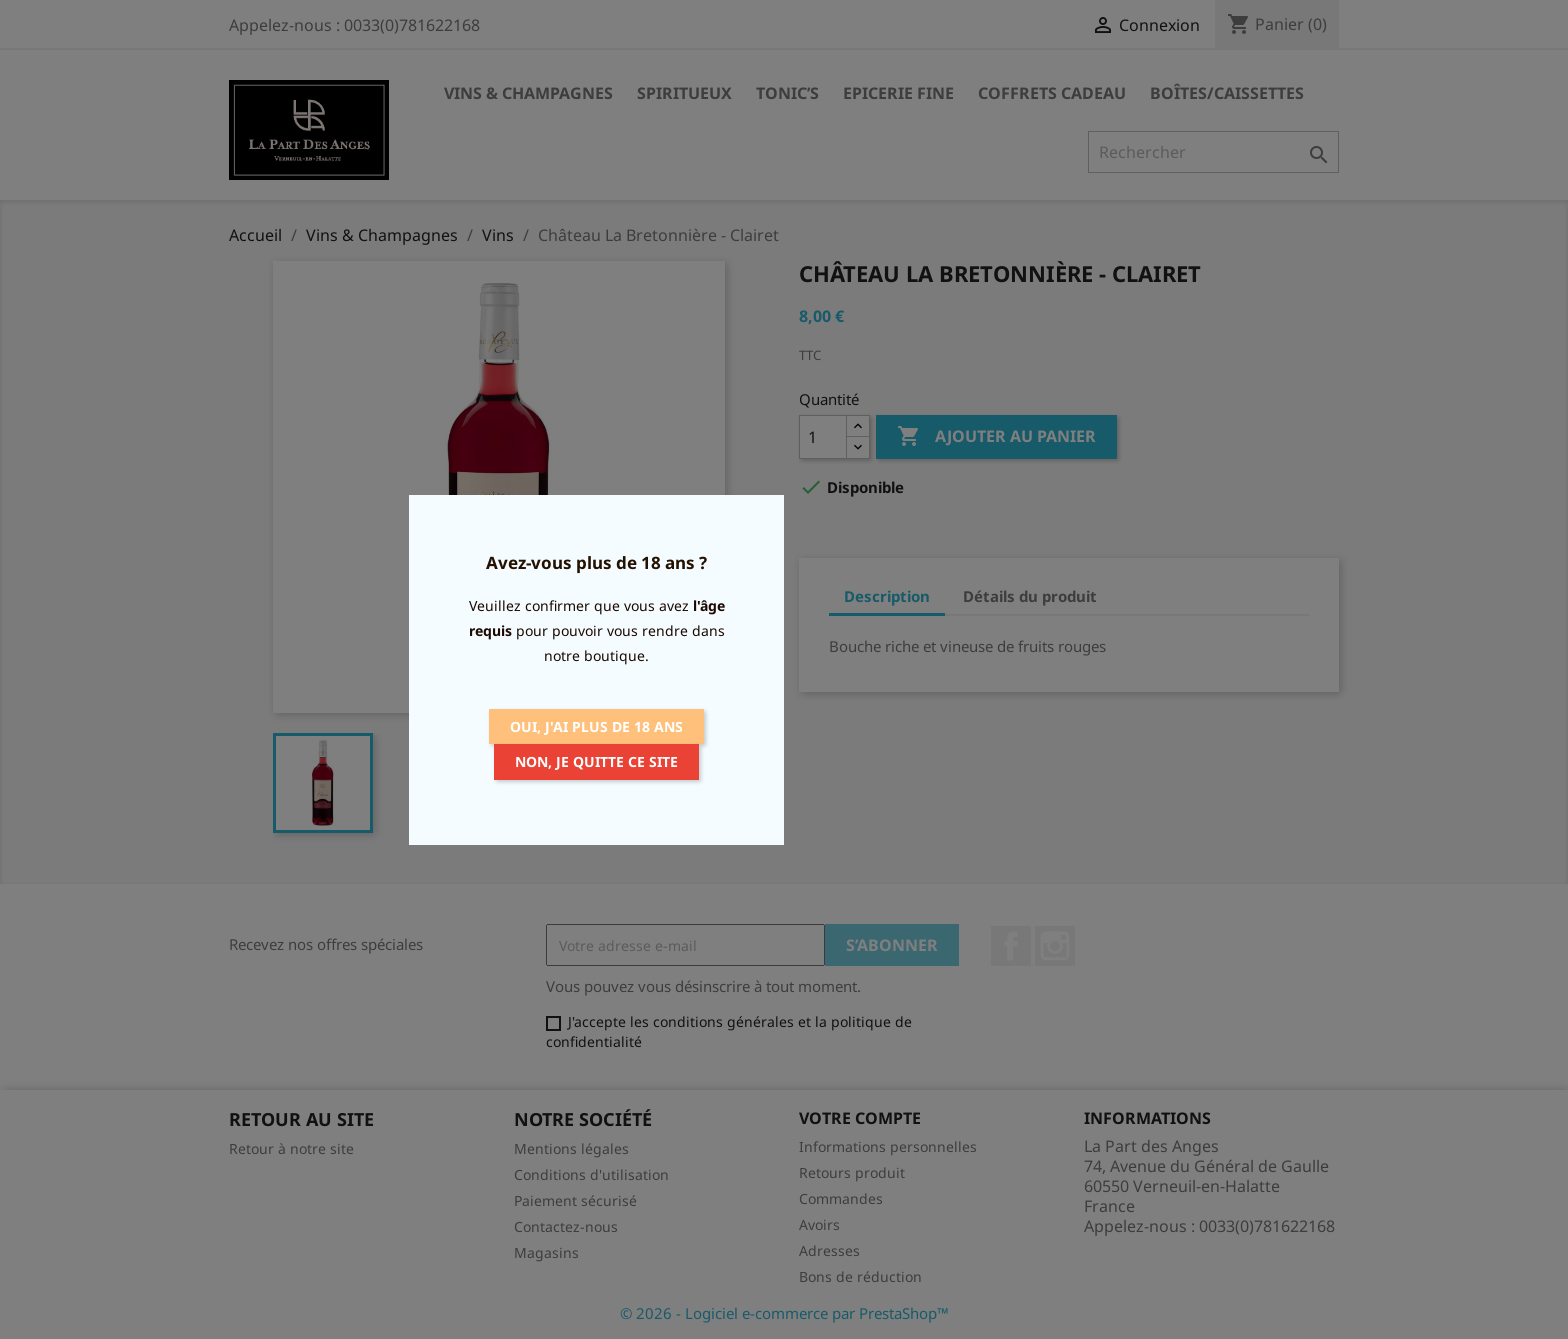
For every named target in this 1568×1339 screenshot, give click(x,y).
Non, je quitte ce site (596, 761)
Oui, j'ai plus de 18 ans (596, 726)
